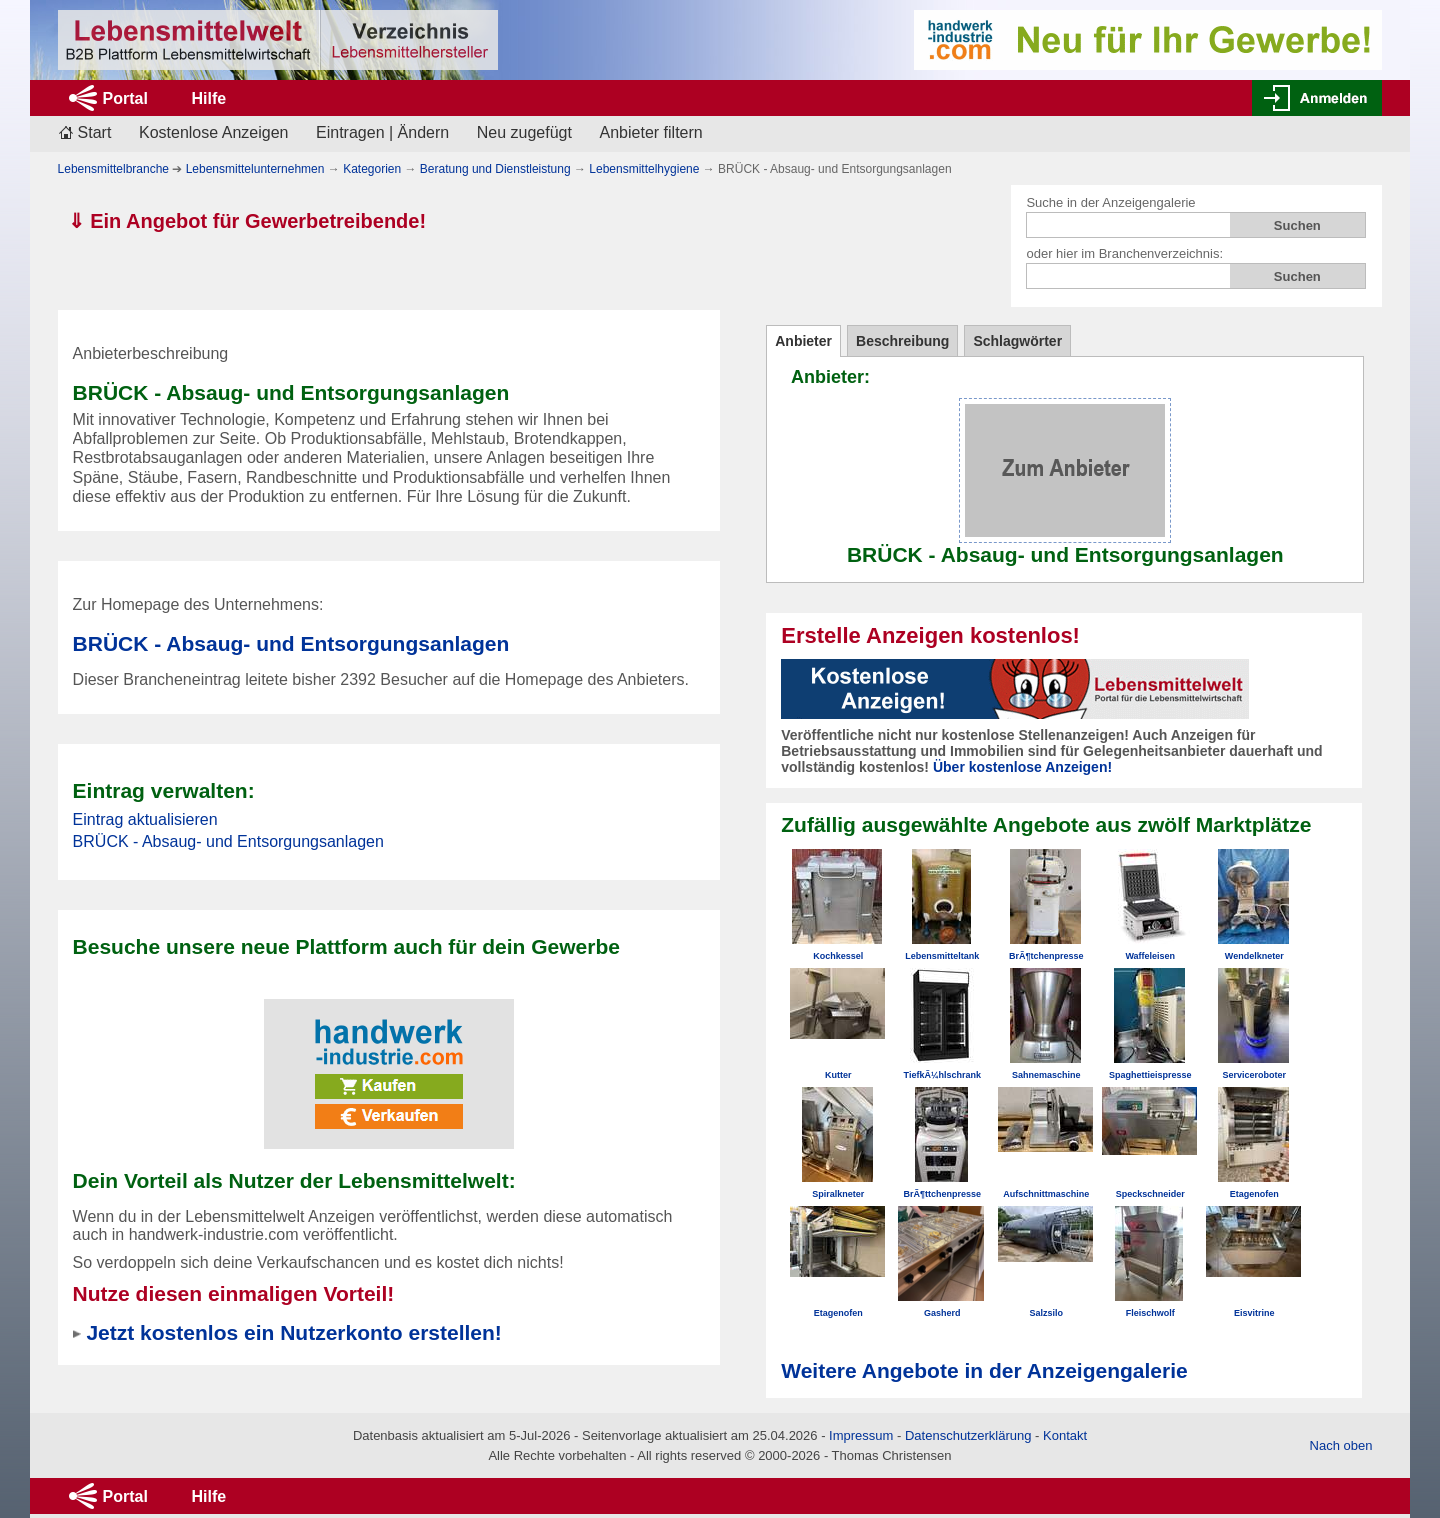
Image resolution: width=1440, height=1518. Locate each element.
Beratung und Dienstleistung (495, 169)
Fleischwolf (1150, 1313)
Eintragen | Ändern (382, 132)
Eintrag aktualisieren (145, 819)
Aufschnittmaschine (1046, 1194)
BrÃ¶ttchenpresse (942, 1194)
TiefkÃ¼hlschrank (942, 1075)
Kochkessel (838, 956)
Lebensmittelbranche (113, 169)
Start (95, 132)
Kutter (838, 1075)
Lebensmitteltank (942, 956)
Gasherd (942, 1313)
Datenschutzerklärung (968, 1435)
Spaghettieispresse (1150, 1075)
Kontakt (1065, 1435)
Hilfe (208, 98)
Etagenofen (1254, 1194)
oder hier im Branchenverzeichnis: (1124, 253)
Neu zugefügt (524, 132)
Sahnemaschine (1046, 1075)
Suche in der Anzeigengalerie (1110, 202)
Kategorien (372, 169)
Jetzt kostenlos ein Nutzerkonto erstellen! (293, 1332)
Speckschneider (1150, 1194)
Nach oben (1341, 1445)
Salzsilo (1046, 1313)
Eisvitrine (1254, 1313)
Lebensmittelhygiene (644, 169)
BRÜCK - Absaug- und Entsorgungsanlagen (291, 643)
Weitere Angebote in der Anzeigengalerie (984, 1370)
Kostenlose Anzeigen (213, 132)
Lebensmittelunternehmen (255, 169)
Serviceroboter (1254, 1075)
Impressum (861, 1435)
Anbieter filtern (651, 132)
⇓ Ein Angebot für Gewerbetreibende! (247, 221)
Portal (125, 98)
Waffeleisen (1150, 956)
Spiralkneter (838, 1194)
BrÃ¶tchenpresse (1046, 956)
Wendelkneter (1254, 956)
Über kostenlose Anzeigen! (1022, 767)
